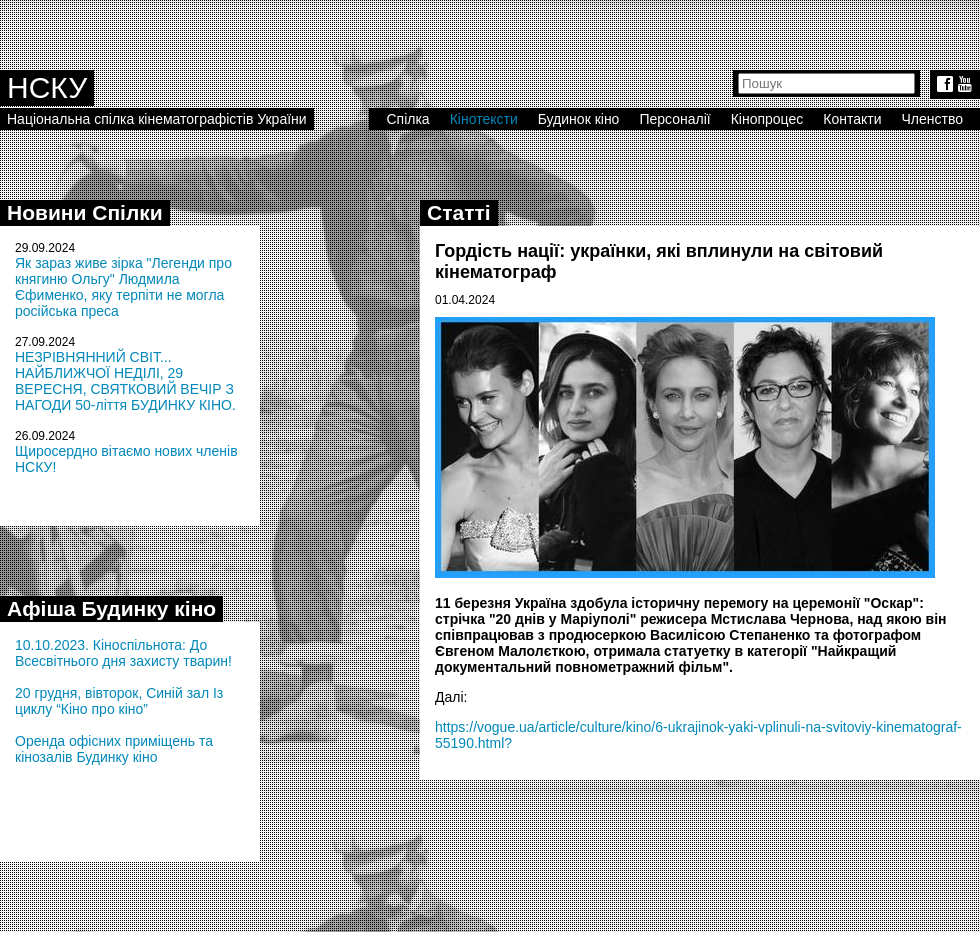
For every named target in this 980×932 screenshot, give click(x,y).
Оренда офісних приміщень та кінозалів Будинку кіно (114, 749)
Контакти (852, 119)
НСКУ (47, 87)
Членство (933, 119)
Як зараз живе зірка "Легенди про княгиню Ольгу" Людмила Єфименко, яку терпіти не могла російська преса (123, 287)
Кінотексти (484, 119)
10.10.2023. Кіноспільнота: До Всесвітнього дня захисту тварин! (123, 653)
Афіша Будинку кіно (111, 608)
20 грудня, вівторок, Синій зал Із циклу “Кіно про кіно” (119, 701)
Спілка (407, 119)
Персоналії (674, 119)
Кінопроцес (767, 119)
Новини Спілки (85, 212)
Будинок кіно (579, 119)
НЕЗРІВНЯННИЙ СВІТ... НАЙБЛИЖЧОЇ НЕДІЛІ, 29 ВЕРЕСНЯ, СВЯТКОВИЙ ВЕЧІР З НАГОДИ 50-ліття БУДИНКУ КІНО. (125, 381)
